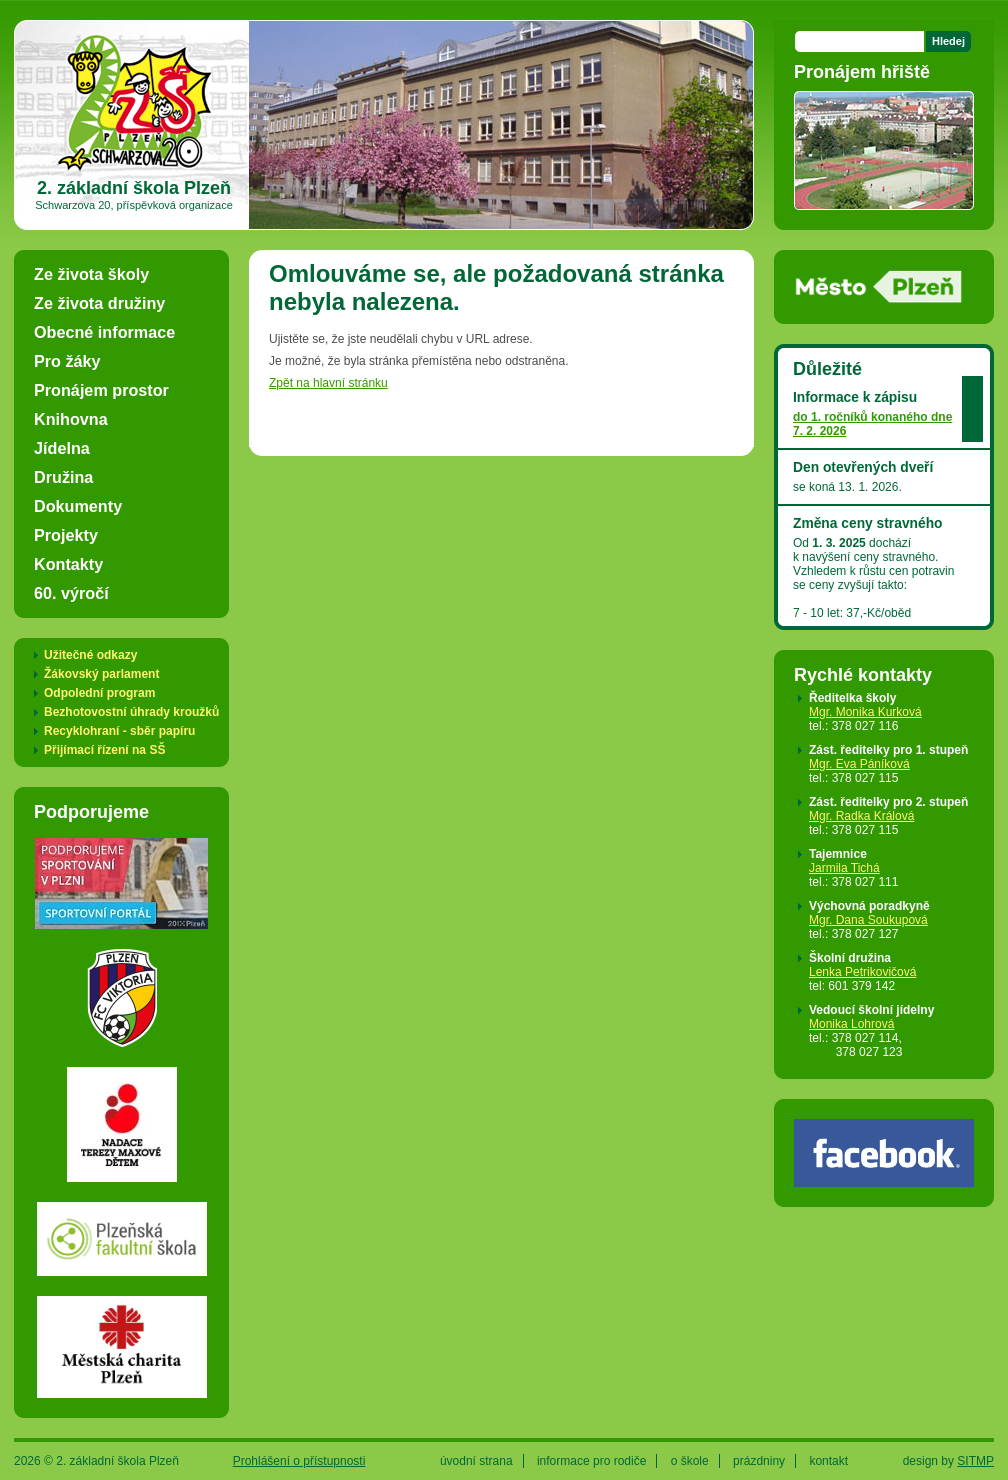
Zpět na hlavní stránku (328, 383)
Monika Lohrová (851, 1024)
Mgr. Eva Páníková (859, 764)
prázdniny (759, 1461)
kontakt (828, 1461)
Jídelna (62, 448)
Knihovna (71, 419)
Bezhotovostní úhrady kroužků (131, 712)
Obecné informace (104, 332)
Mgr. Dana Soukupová (868, 920)
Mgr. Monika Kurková (865, 712)
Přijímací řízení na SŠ (104, 750)
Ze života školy (91, 274)
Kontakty (68, 564)
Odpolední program (99, 693)
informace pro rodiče (591, 1461)
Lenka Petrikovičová (862, 972)
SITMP (975, 1461)
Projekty (66, 535)
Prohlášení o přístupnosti (299, 1461)
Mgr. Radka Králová (861, 816)
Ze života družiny (99, 303)
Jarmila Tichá (844, 868)
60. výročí (71, 593)
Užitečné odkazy (90, 655)
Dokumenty (78, 506)
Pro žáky (67, 361)
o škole (690, 1461)
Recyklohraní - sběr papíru (119, 731)
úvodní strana (476, 1461)
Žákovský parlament (101, 674)
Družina (63, 477)
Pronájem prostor (101, 390)
